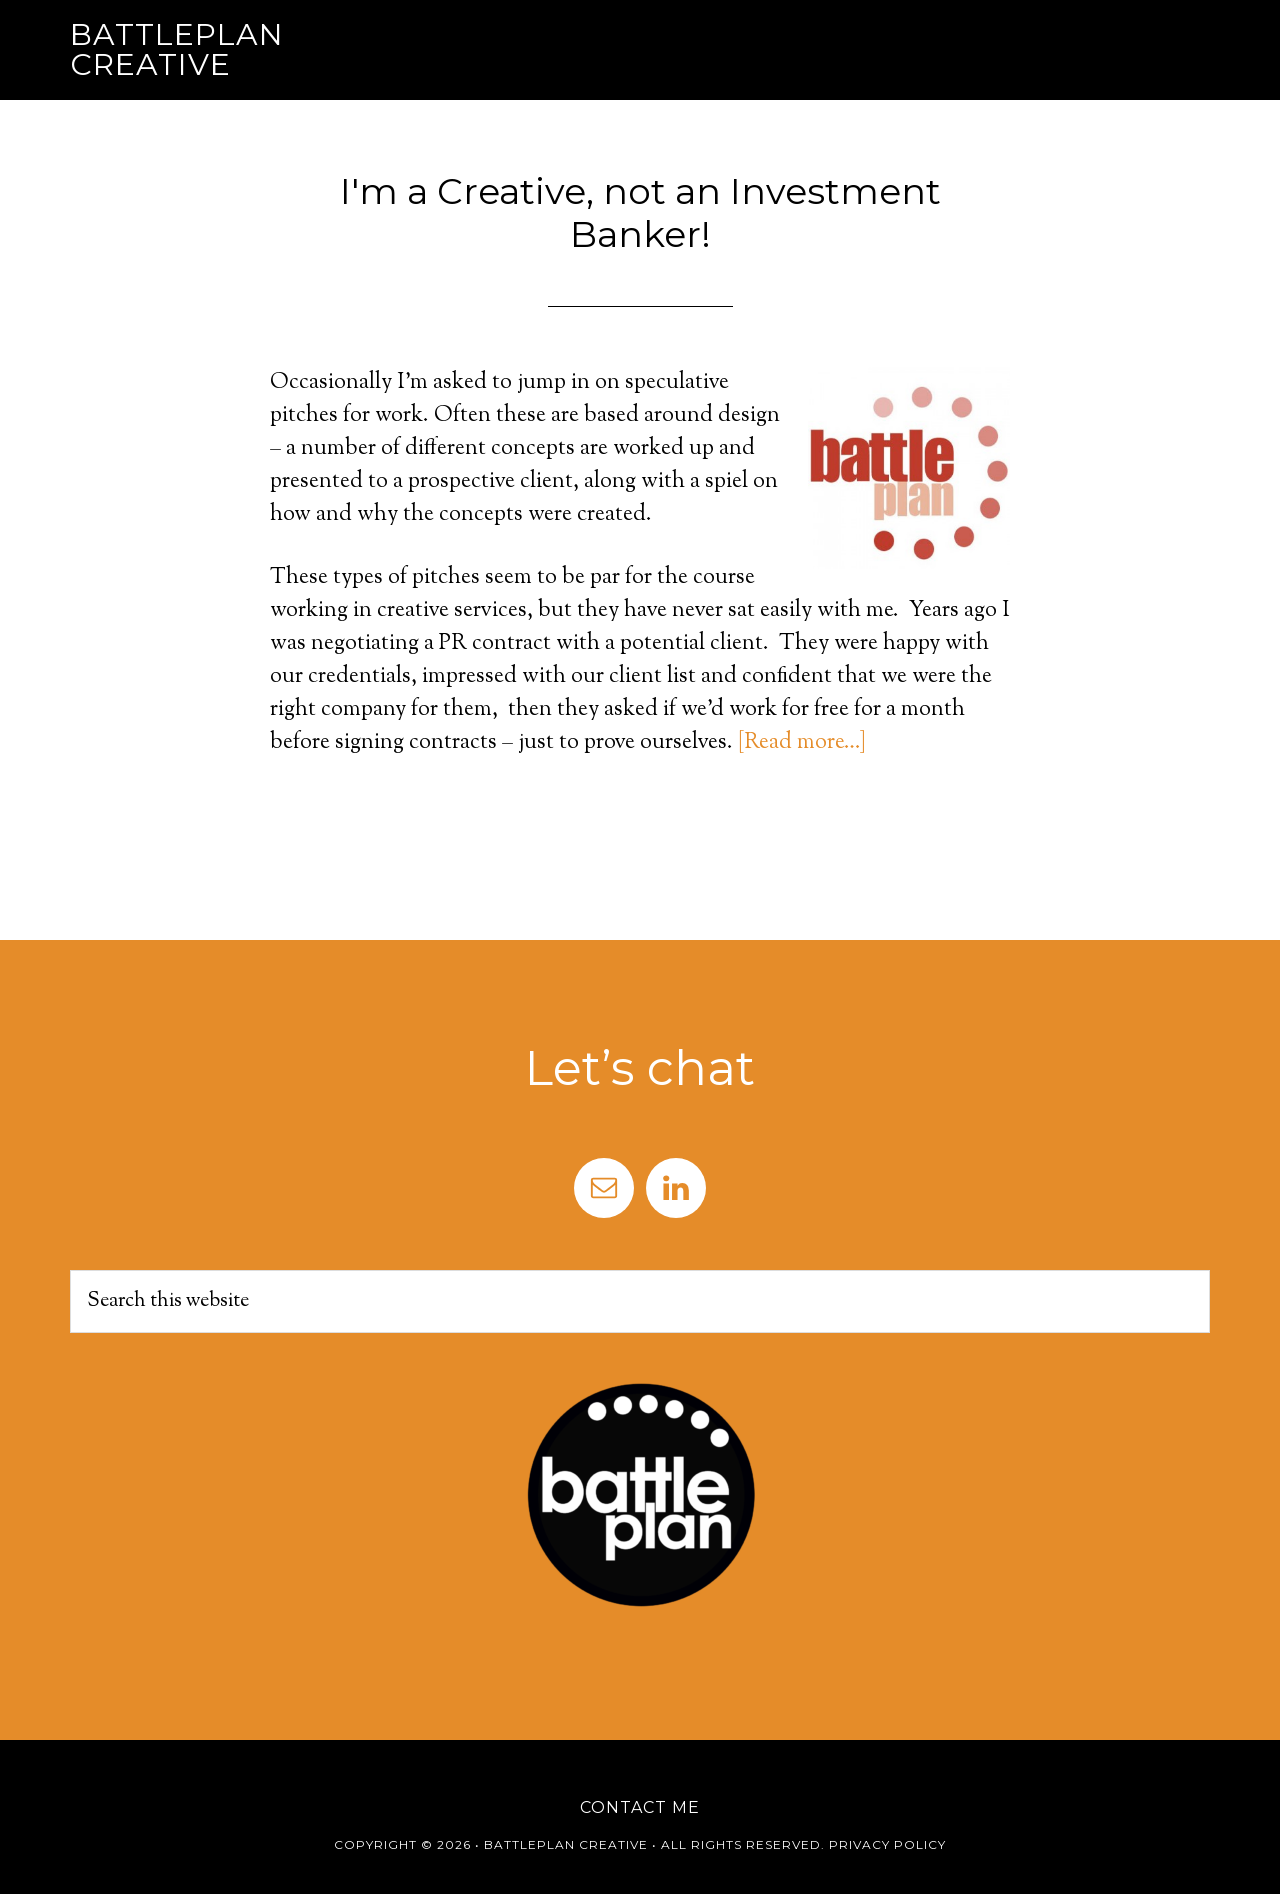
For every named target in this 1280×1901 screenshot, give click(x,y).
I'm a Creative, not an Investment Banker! (640, 212)
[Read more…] (802, 743)
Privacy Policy (887, 1844)
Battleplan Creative (177, 49)
